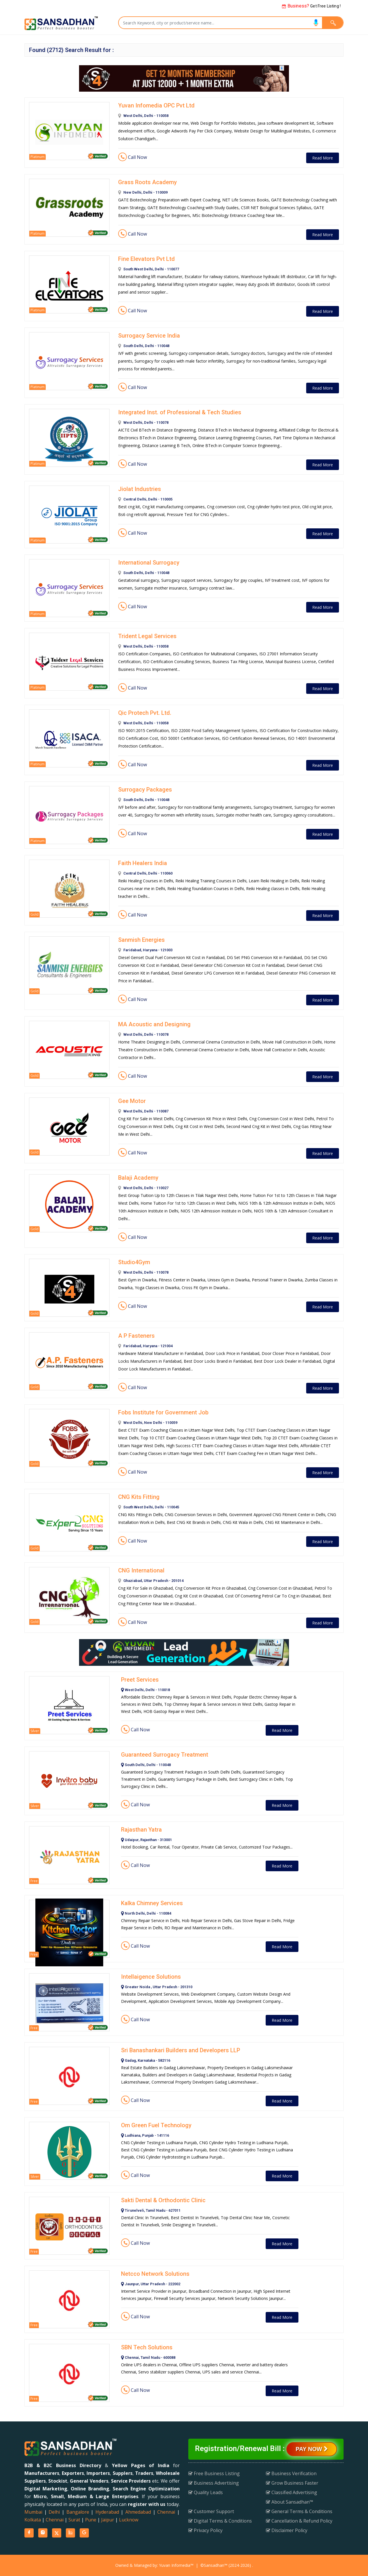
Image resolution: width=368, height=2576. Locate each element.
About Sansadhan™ (289, 2502)
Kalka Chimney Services (152, 1903)
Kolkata (32, 2520)
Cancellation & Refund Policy (299, 2521)
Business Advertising (213, 2483)
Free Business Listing (214, 2473)
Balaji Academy (138, 1177)
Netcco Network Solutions (155, 2273)
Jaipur (107, 2520)
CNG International (141, 1570)
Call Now (132, 157)
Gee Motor (132, 1101)
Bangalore (77, 2512)
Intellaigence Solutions (151, 1976)
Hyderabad (107, 2512)
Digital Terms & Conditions (220, 2521)
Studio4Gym (134, 1262)
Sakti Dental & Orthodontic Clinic (163, 2200)
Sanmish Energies (141, 939)
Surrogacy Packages (145, 789)
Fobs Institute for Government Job (163, 1412)
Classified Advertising (291, 2492)
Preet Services (140, 1679)
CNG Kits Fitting (139, 1496)
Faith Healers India (142, 863)
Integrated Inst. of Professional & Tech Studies (179, 412)
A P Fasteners (136, 1335)
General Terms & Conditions (299, 2511)
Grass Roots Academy (147, 182)
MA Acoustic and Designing (154, 1024)
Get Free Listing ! (311, 6)
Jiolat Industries (139, 489)
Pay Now (311, 2449)
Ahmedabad (138, 2512)
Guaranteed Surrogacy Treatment (164, 1754)
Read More (322, 158)
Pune (90, 2520)
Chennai (166, 2512)
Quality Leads (205, 2492)
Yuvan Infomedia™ (176, 2565)
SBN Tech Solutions (146, 2347)
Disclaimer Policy (286, 2530)
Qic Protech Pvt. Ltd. (144, 712)
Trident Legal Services (147, 636)
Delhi (54, 2512)
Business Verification (291, 2473)
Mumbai (33, 2512)
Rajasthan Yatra (141, 1829)
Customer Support (211, 2511)
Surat (74, 2520)
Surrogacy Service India (149, 335)
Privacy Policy (205, 2530)
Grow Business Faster (292, 2483)
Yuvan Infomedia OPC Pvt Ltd (156, 105)
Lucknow (128, 2520)
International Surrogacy (148, 562)
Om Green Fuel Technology (156, 2125)
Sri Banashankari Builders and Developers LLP (180, 2050)
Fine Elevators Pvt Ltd (146, 258)
